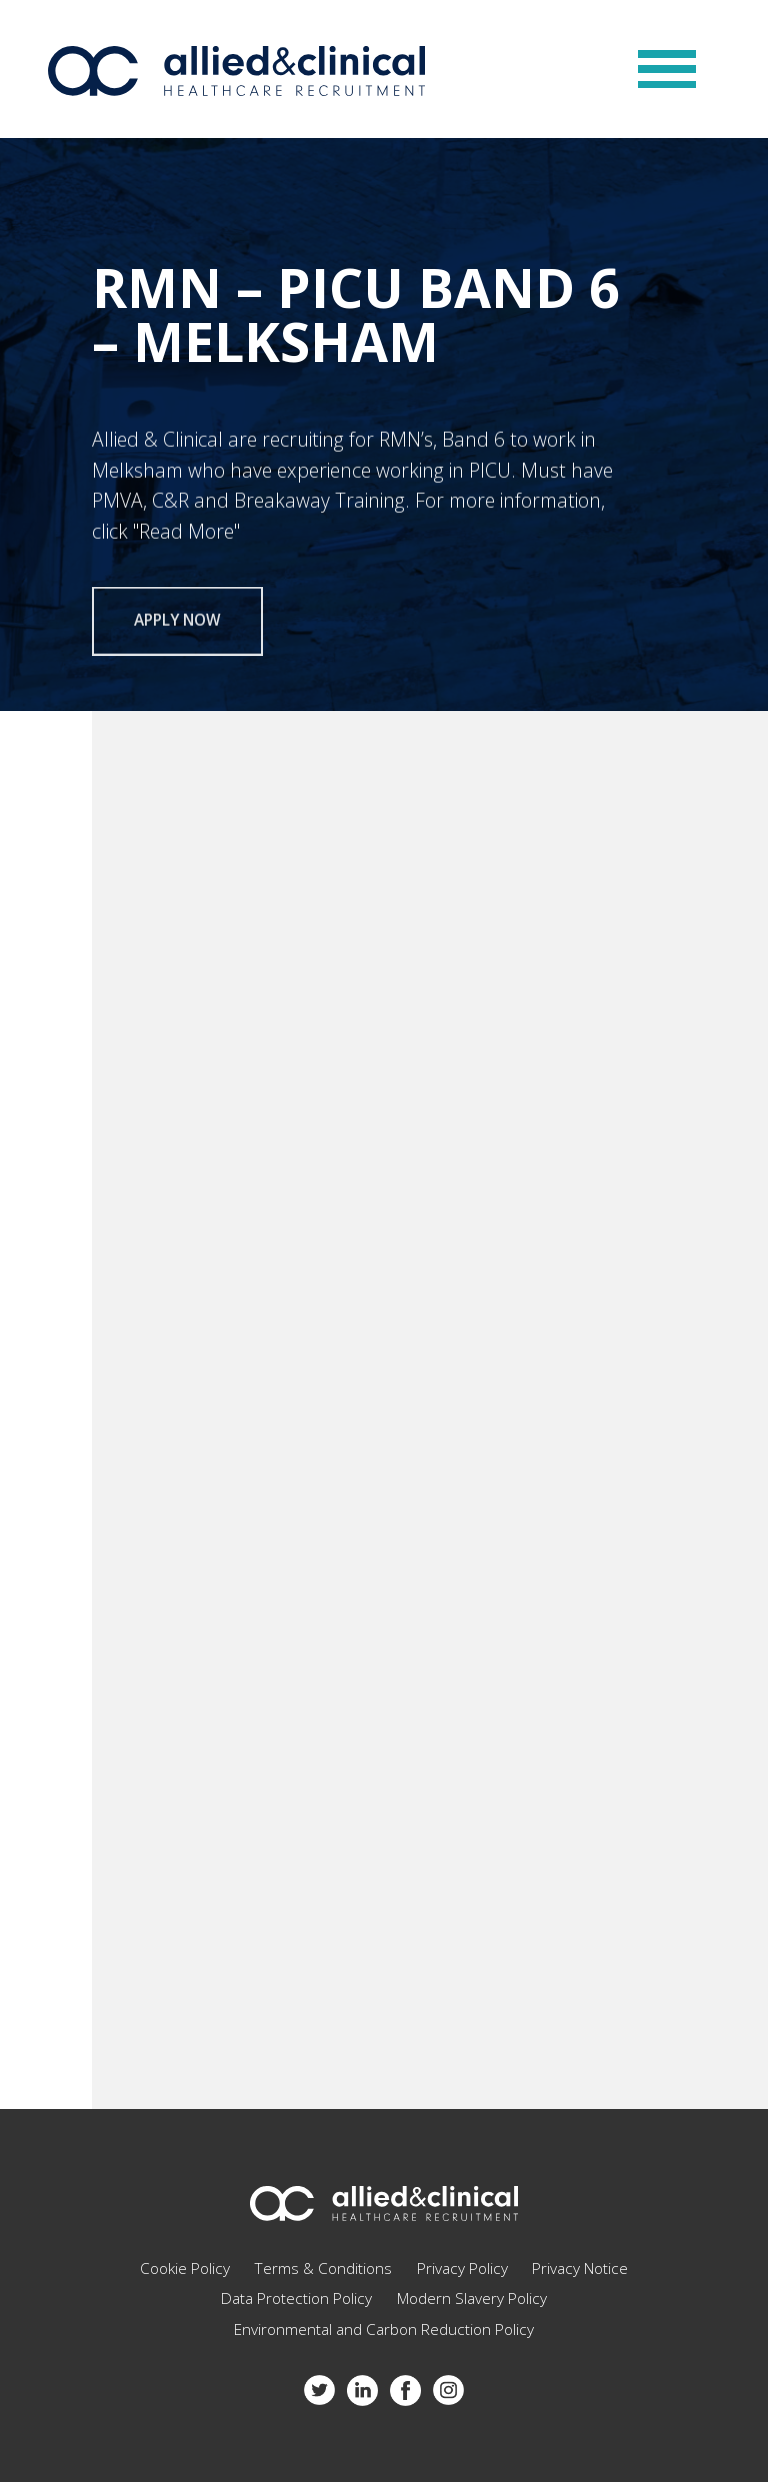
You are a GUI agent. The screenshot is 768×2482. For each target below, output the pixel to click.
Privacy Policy (462, 2268)
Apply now (177, 626)
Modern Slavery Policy (472, 2298)
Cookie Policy (185, 2268)
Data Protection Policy (296, 2298)
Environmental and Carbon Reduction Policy (384, 2329)
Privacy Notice (580, 2268)
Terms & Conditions (323, 2268)
